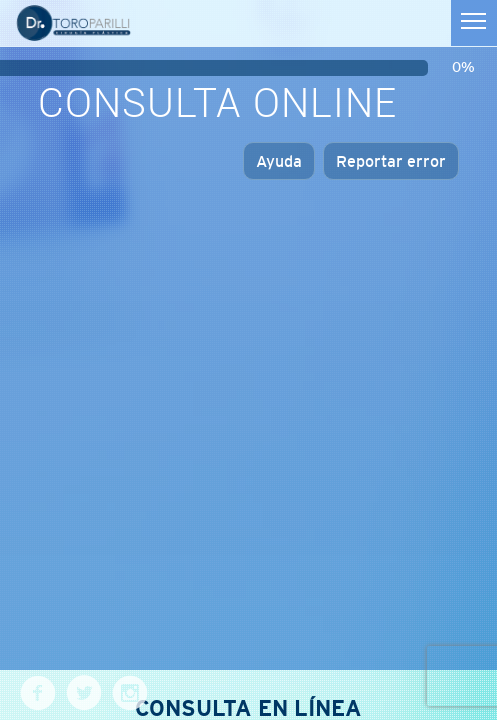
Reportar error (391, 161)
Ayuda (279, 161)
